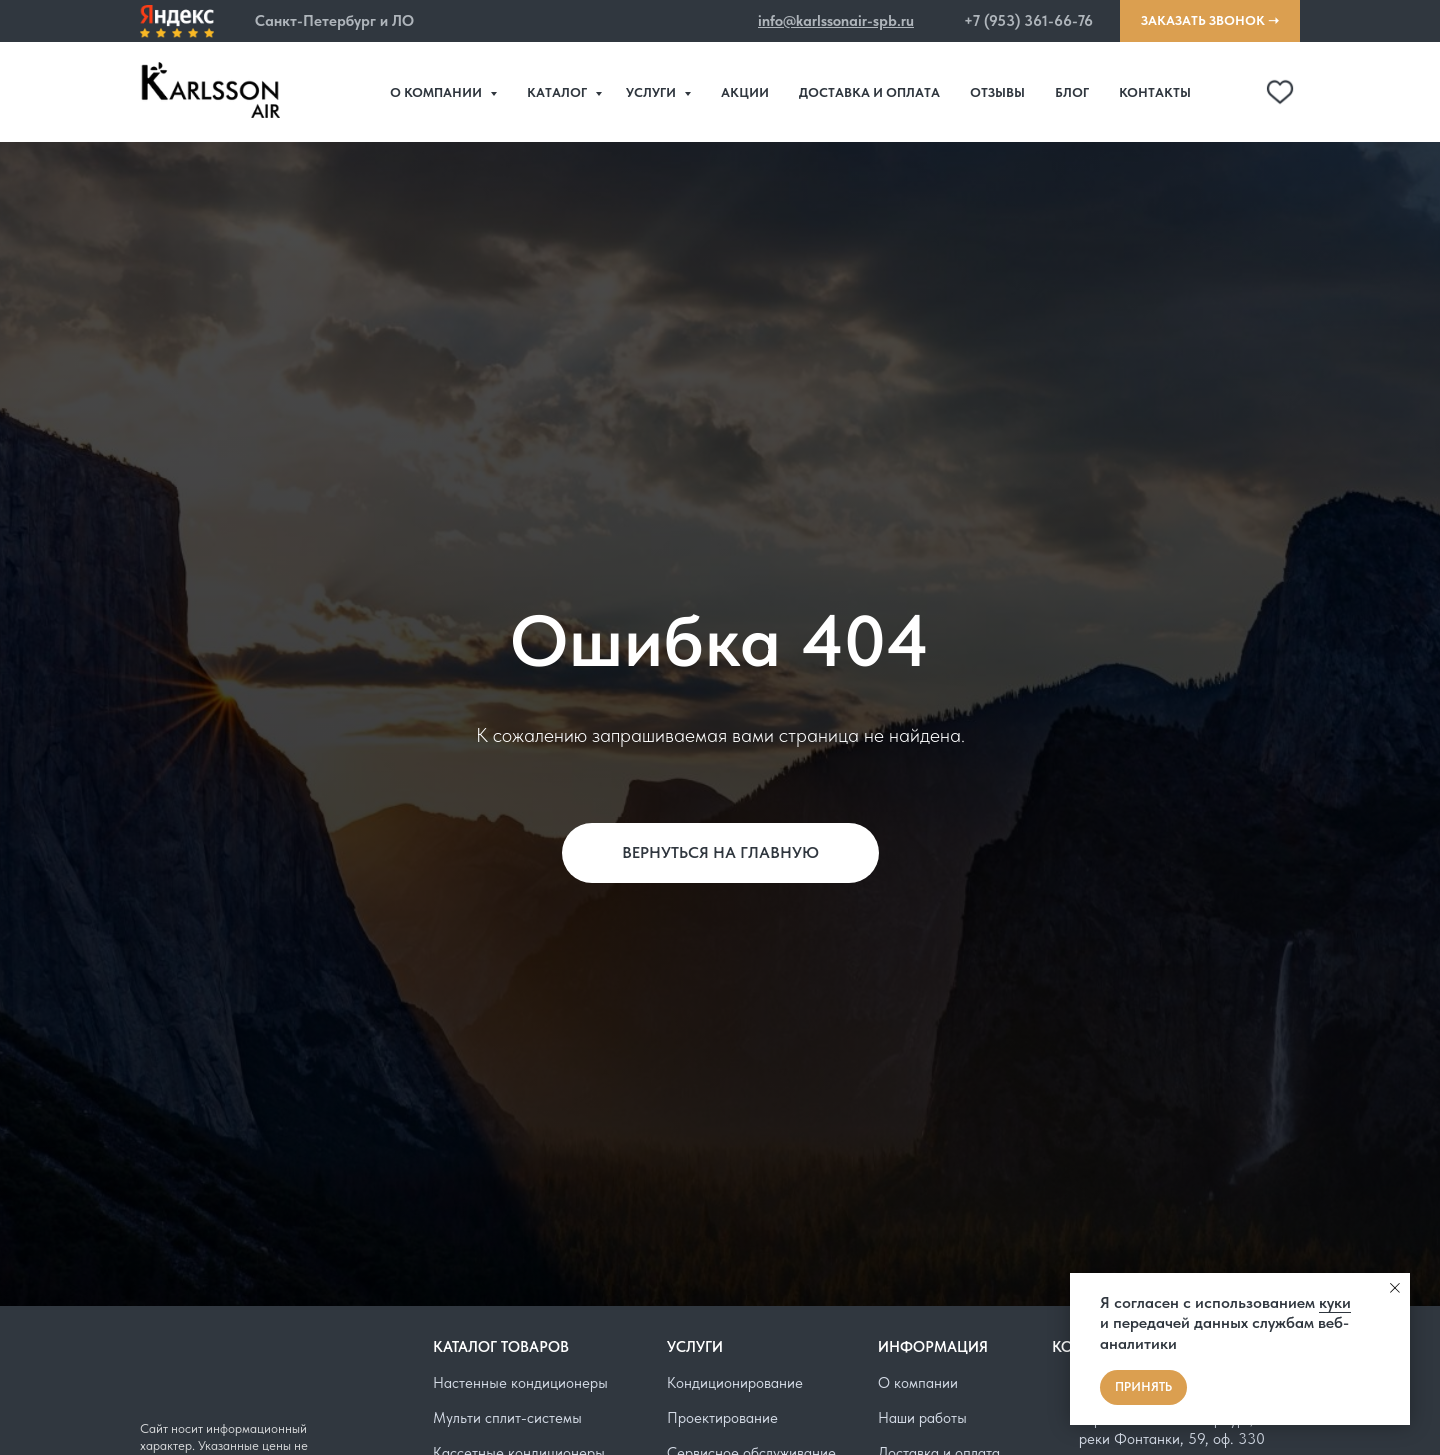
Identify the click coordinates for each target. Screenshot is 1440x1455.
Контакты (1155, 92)
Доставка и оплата (869, 92)
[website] (1236, 92)
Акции (745, 92)
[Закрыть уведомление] (1395, 1288)
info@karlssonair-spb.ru (836, 21)
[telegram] (1280, 92)
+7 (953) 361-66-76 (1028, 21)
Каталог (558, 92)
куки (1335, 1302)
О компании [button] (437, 92)
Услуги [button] (652, 92)
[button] (241, 21)
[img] (177, 21)
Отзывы (997, 92)
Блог (1072, 92)
